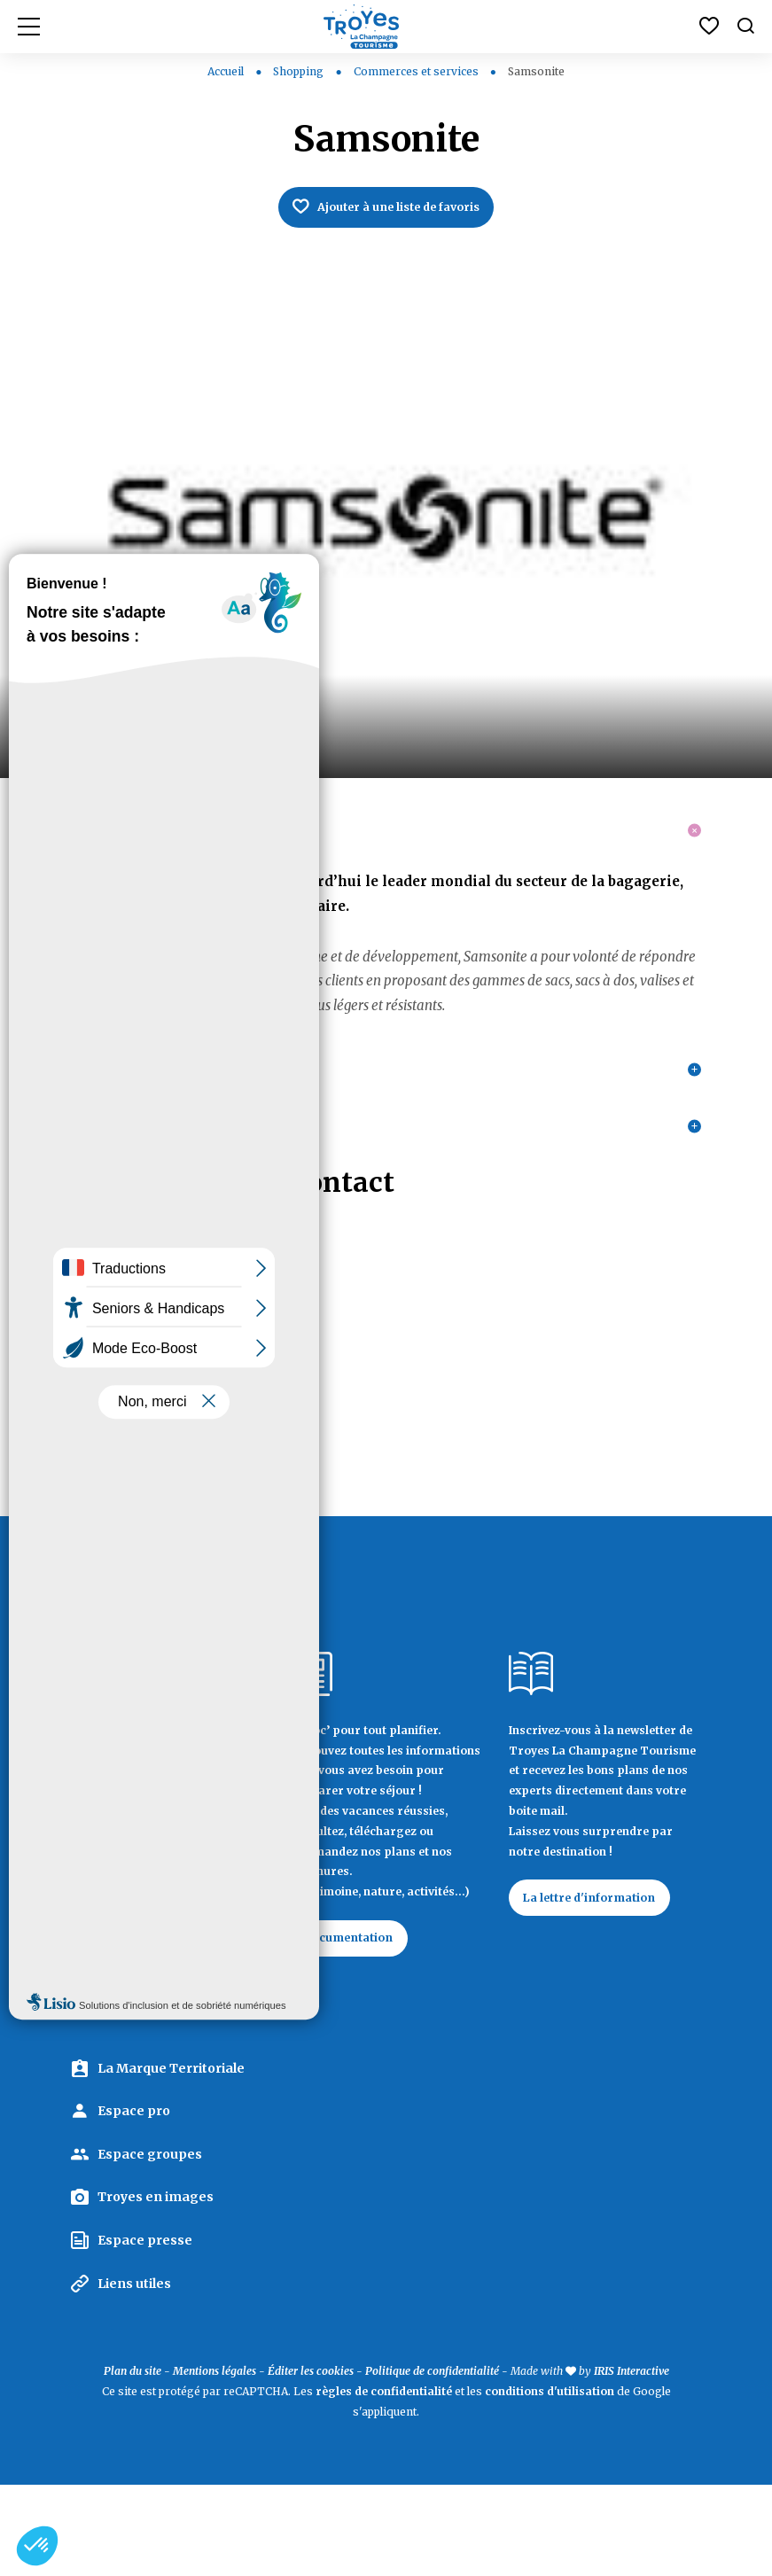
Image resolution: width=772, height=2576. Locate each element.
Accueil (225, 71)
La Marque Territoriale (171, 2159)
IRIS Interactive (631, 2463)
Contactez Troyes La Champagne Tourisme (162, 2076)
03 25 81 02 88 (116, 1440)
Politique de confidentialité (432, 2463)
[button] (37, 2546)
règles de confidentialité (384, 2483)
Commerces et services (417, 71)
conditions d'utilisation (549, 2483)
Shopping (299, 71)
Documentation (358, 2026)
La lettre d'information (600, 1985)
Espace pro (133, 2203)
